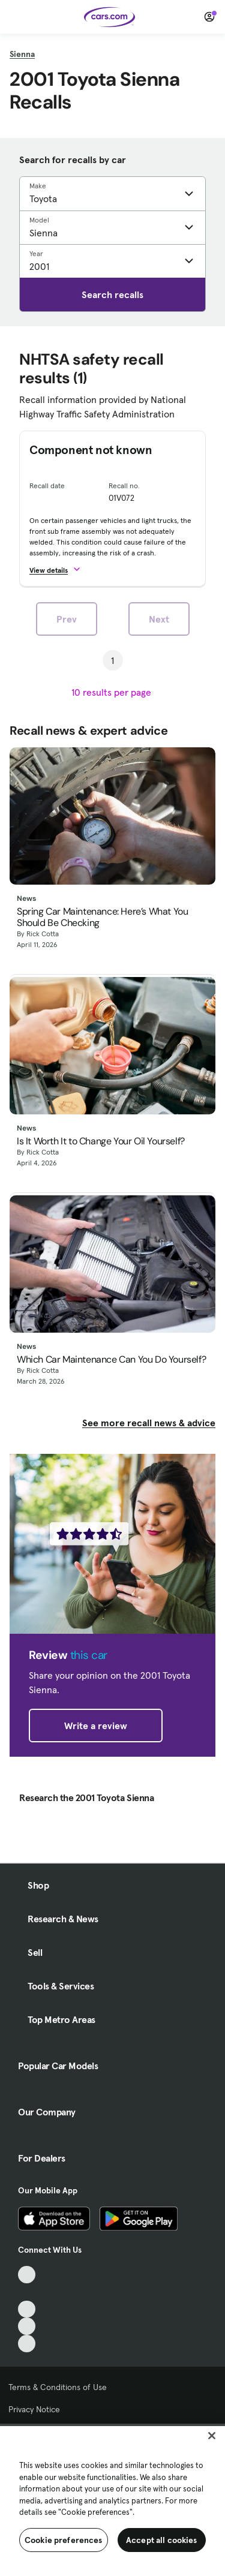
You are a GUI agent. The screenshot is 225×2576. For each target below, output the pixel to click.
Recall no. (124, 485)
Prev (66, 619)
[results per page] (112, 692)
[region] (112, 2500)
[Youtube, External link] (26, 2309)
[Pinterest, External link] (26, 2343)
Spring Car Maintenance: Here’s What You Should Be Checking (102, 917)
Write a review (95, 1726)
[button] (60, 569)
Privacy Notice (34, 2409)
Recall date (47, 485)
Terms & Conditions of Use (57, 2387)
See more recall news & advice (148, 1423)
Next (159, 619)
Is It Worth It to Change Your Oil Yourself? (101, 1141)
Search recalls (112, 294)
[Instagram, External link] (26, 2326)
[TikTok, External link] (26, 2274)
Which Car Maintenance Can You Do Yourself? (111, 1359)
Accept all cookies (161, 2540)
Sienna (22, 54)
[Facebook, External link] (26, 2292)
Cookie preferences (64, 2540)
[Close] (212, 2435)
